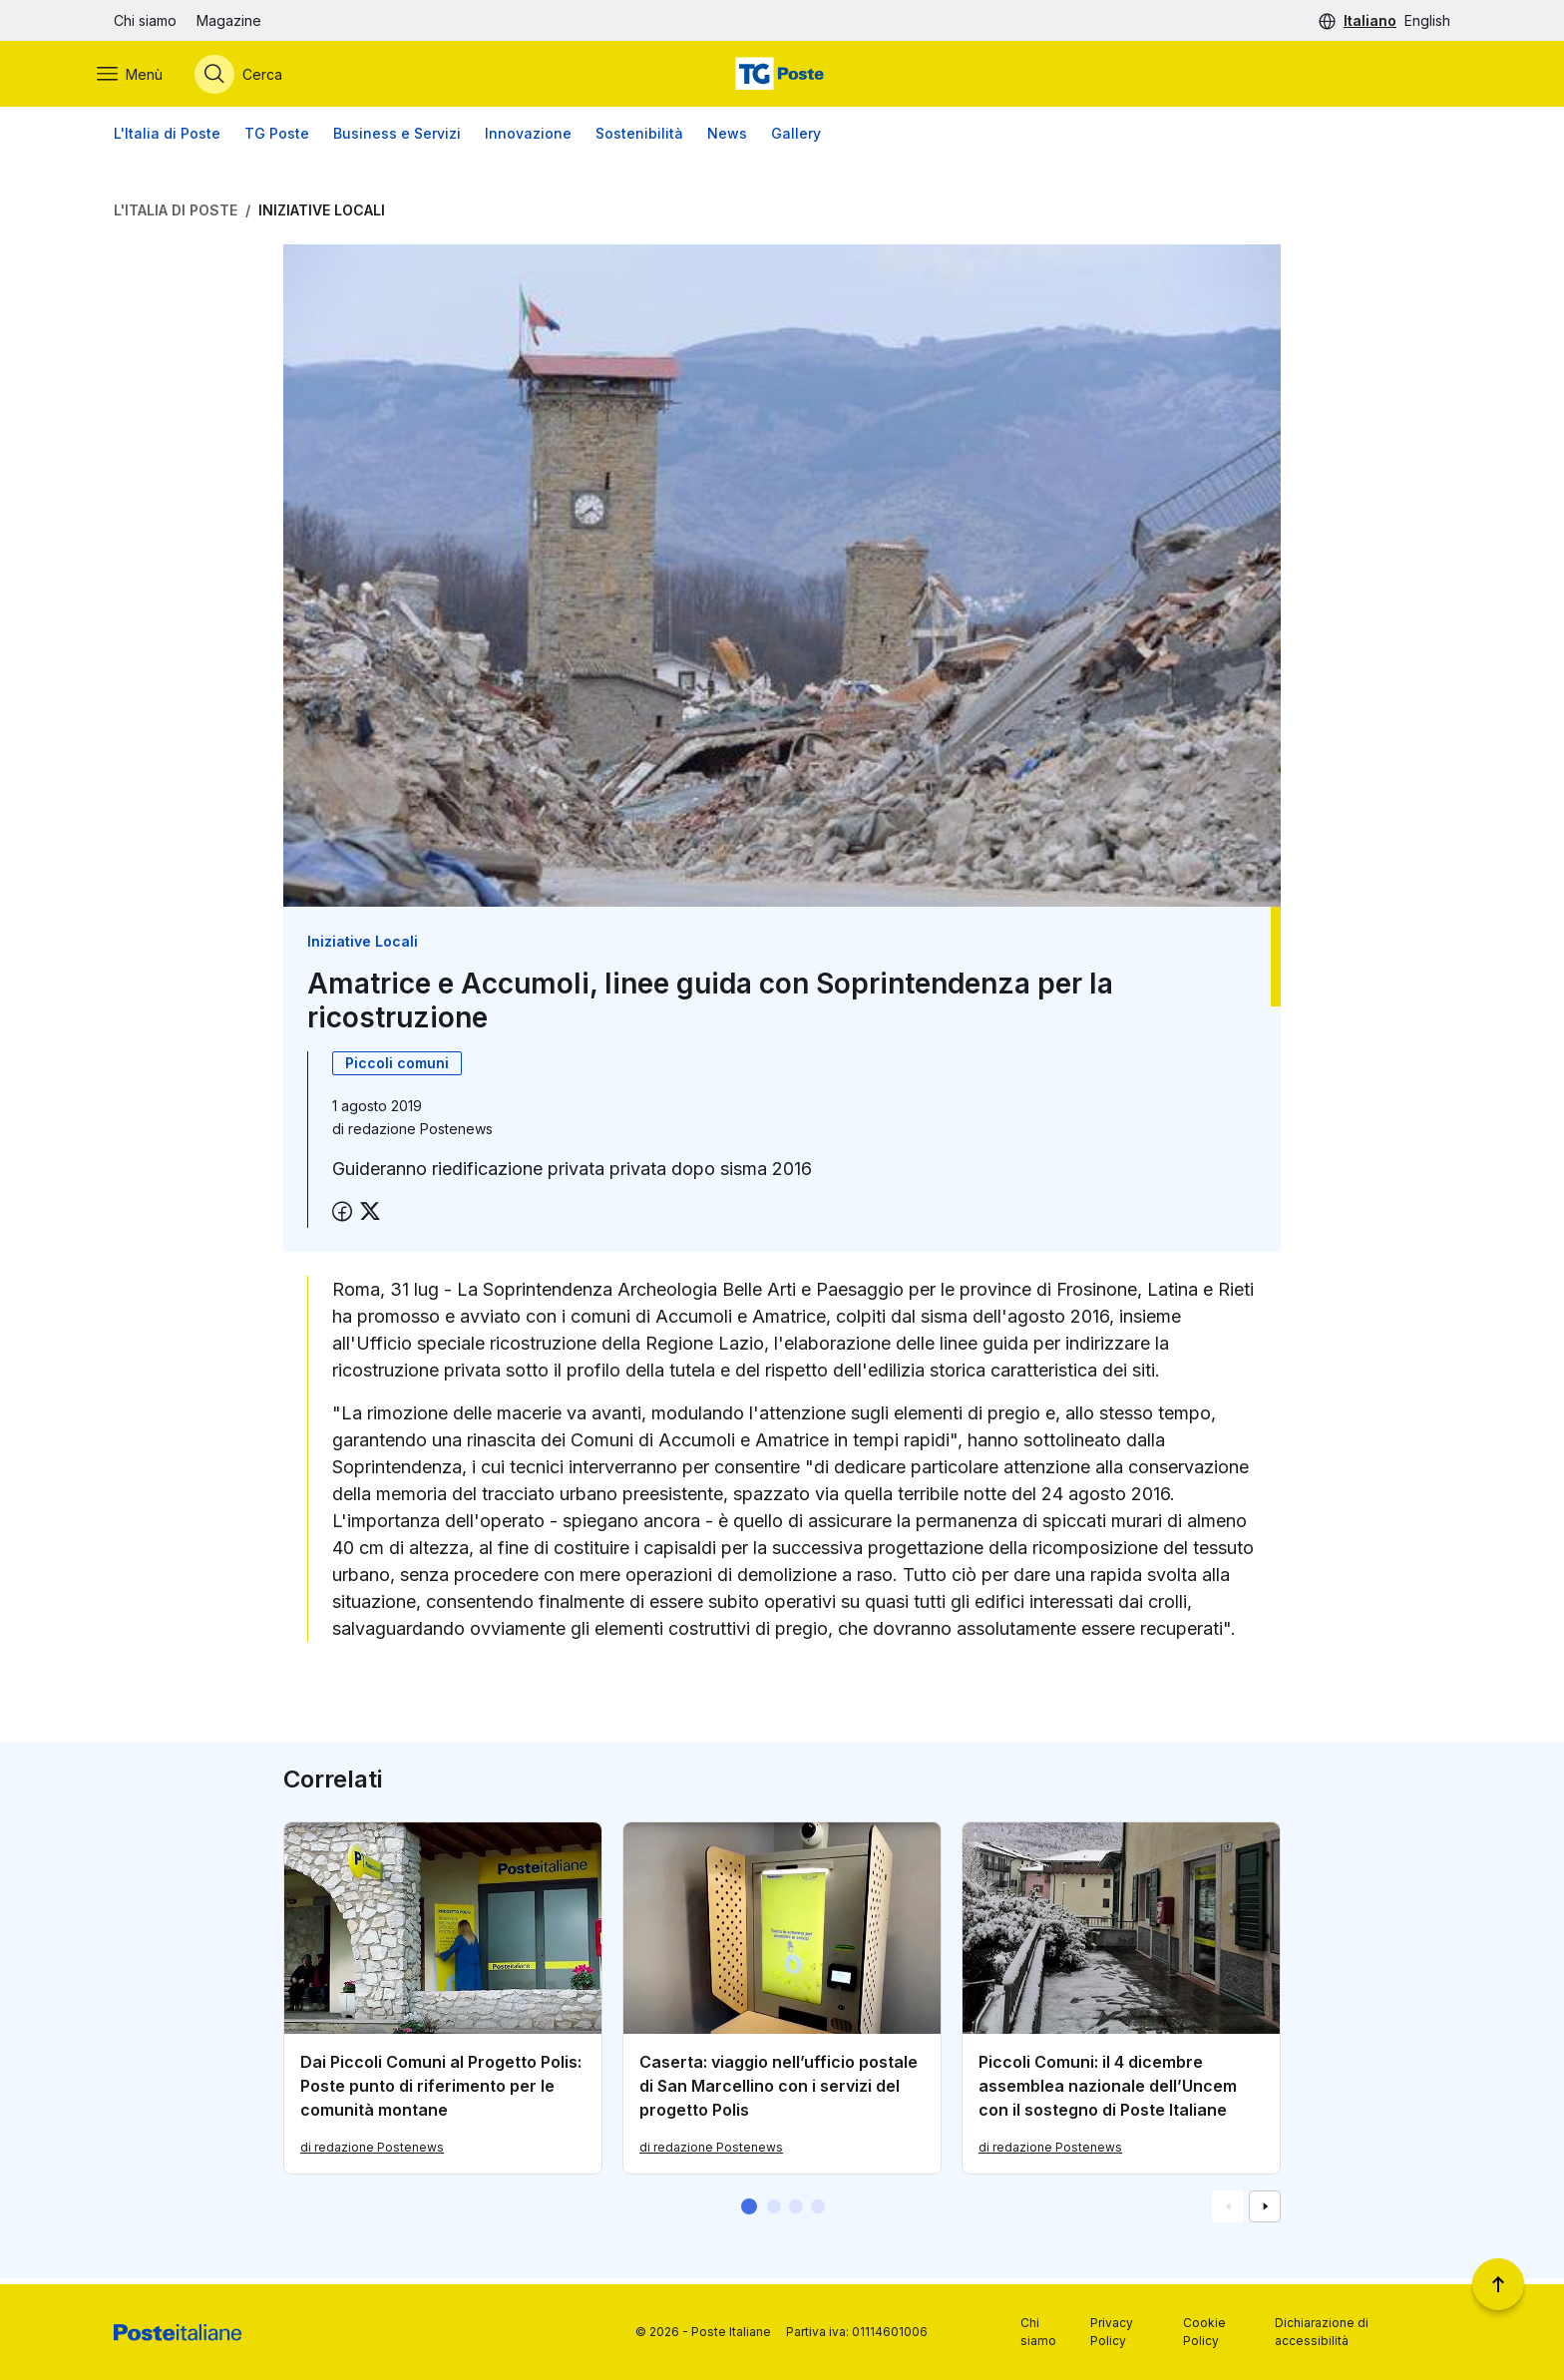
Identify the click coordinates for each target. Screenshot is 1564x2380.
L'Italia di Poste (167, 139)
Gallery (796, 139)
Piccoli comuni (397, 1067)
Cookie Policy (1204, 2331)
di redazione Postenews (372, 2153)
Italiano (1370, 20)
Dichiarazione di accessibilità (1321, 2331)
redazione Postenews (420, 1133)
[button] (749, 2212)
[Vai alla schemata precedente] (1228, 2212)
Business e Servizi (397, 139)
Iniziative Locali (321, 215)
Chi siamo (145, 20)
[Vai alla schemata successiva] (1265, 2212)
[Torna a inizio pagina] (1498, 2284)
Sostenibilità (639, 139)
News (727, 139)
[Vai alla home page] (782, 77)
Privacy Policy (1111, 2331)
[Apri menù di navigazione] (147, 77)
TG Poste (276, 139)
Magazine (228, 20)
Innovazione (528, 139)
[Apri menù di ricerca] (255, 77)
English (1427, 20)
